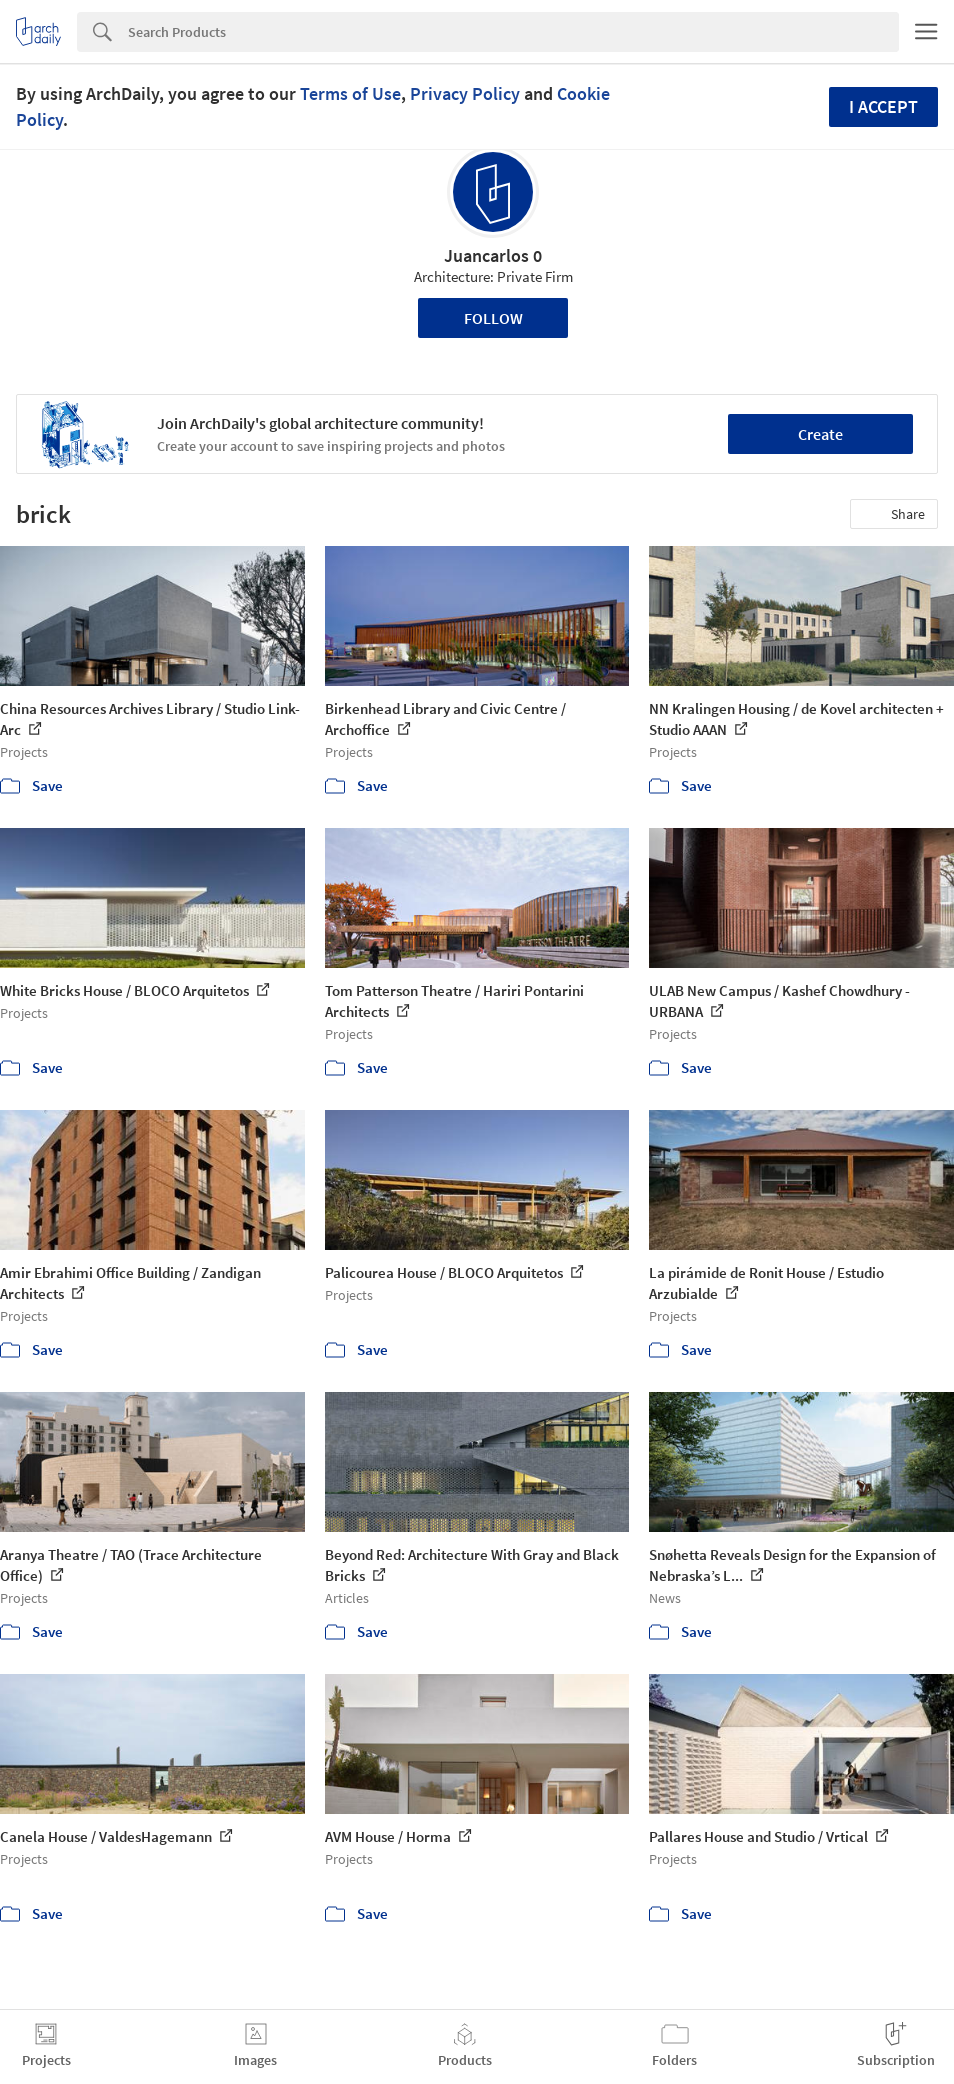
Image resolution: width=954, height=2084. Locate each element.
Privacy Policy (465, 93)
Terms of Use (350, 93)
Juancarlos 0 (493, 255)
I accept (883, 106)
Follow (493, 318)
